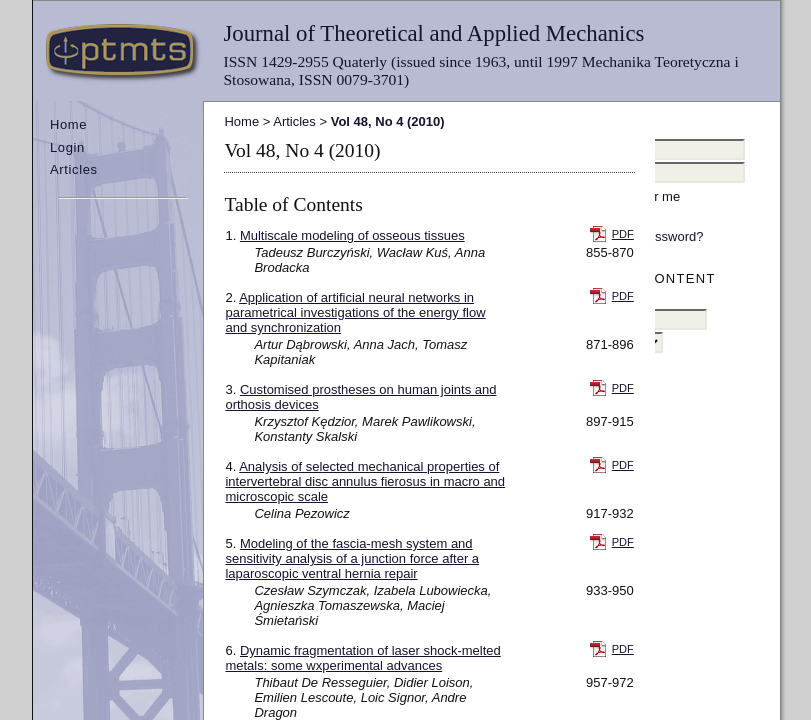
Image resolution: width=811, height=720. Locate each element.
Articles (74, 169)
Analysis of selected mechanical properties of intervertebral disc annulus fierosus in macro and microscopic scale (365, 481)
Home (68, 124)
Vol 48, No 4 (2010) (388, 121)
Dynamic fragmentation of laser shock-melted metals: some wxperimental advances (362, 658)
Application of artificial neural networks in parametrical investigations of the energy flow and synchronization (355, 312)
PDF (623, 234)
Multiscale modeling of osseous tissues (352, 235)
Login (67, 147)
